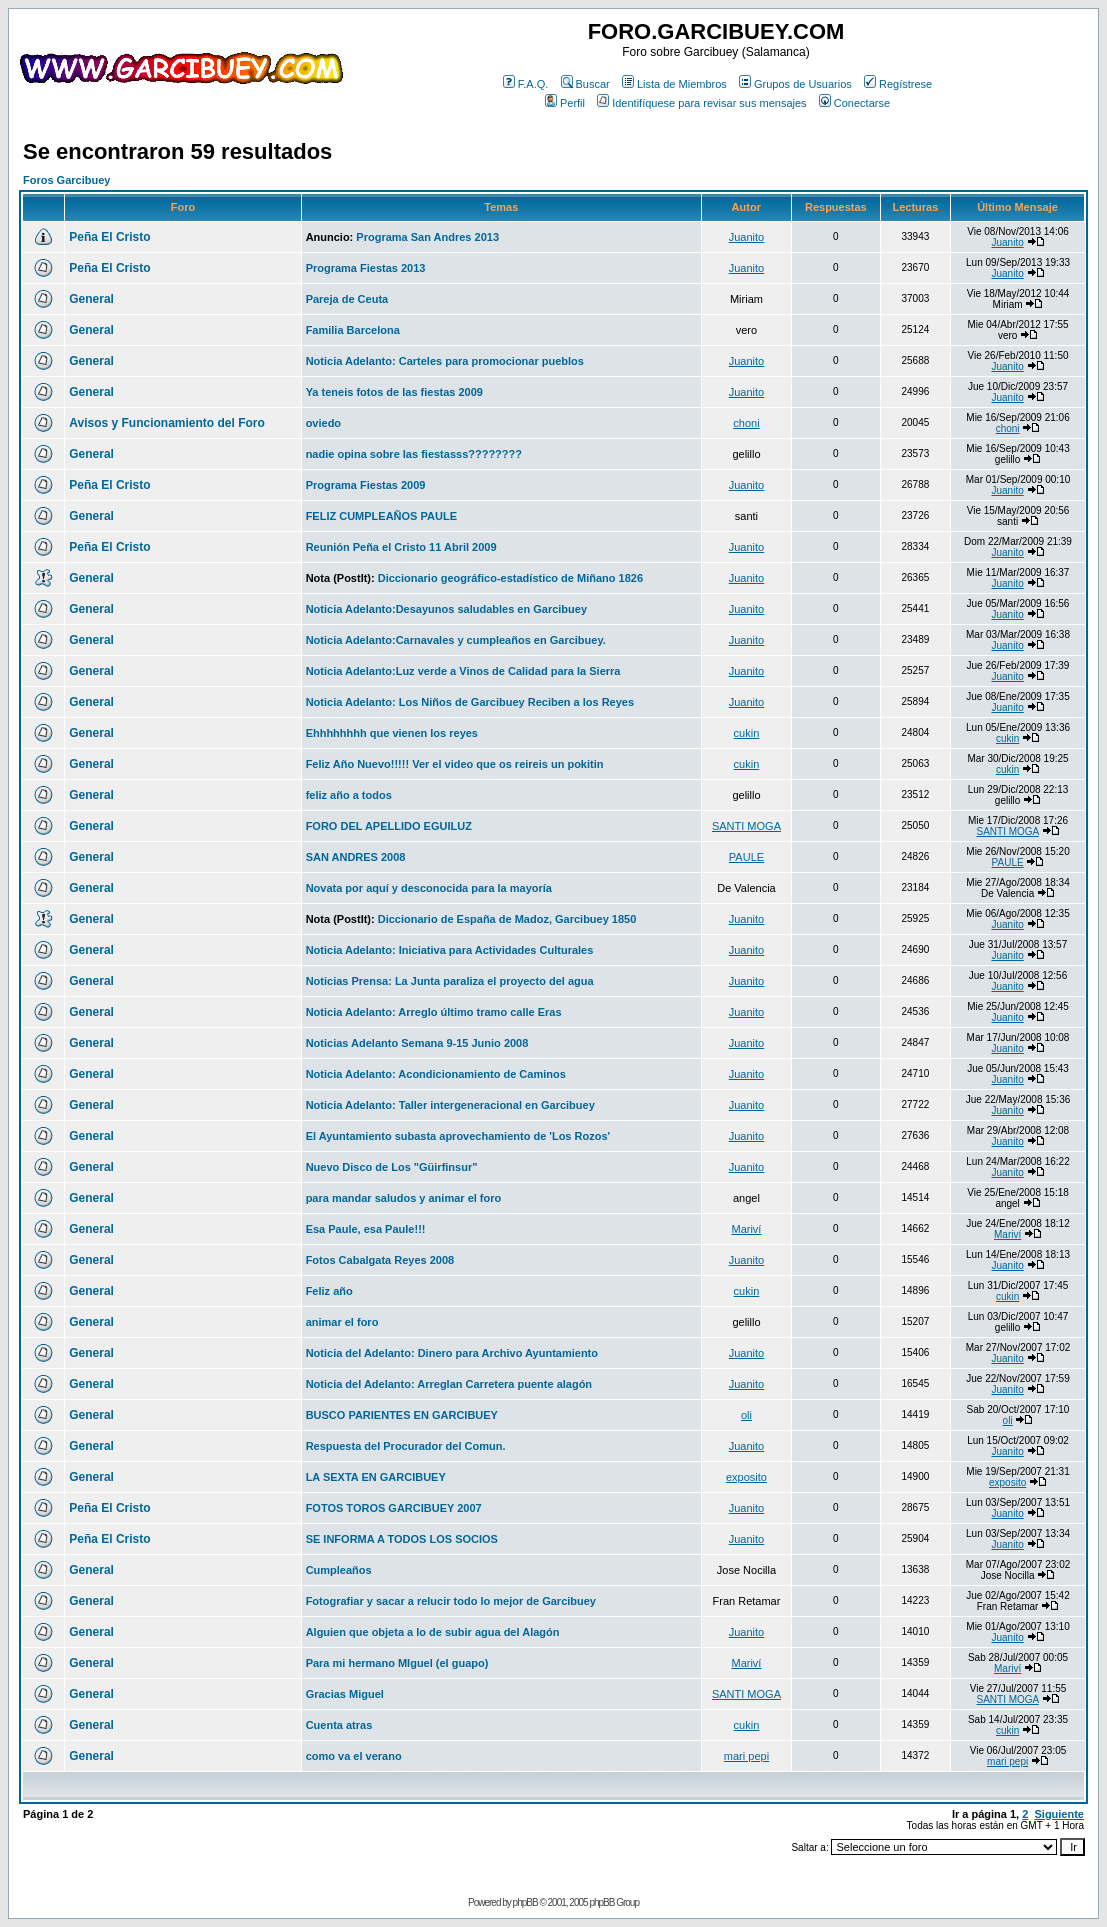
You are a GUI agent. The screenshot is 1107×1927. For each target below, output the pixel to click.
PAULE (746, 857)
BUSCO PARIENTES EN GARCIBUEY (402, 1415)
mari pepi (746, 1756)
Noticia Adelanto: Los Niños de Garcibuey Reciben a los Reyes (470, 702)
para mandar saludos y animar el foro (404, 1198)
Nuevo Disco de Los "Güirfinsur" (392, 1167)
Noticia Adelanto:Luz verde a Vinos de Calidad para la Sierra (463, 671)
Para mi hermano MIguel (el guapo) (397, 1663)
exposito (746, 1477)
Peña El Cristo (109, 237)
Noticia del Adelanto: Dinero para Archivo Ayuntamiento (452, 1353)
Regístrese (898, 84)
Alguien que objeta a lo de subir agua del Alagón (433, 1632)
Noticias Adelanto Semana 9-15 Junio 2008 (417, 1043)
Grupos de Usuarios (795, 84)
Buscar (585, 84)
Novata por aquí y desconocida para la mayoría (429, 888)
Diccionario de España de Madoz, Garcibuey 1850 (507, 919)
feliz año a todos (349, 795)
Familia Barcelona (353, 330)
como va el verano (354, 1756)
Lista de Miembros (674, 84)
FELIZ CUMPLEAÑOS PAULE (381, 516)
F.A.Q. (526, 84)
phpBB (525, 1902)
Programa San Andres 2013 (427, 237)
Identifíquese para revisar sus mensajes (701, 103)
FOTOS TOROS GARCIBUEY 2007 (394, 1508)
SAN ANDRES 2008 (356, 857)
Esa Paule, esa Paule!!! (366, 1229)
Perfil (565, 103)
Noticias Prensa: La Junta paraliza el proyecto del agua (450, 981)
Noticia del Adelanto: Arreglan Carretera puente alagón (449, 1384)
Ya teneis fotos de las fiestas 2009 (394, 392)
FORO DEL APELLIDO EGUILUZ (389, 826)
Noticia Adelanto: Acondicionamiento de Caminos (436, 1074)
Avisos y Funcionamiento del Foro (167, 423)
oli (746, 1415)
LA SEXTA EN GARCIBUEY (376, 1477)
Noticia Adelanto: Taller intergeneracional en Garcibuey (450, 1105)
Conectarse (854, 103)
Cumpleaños (339, 1570)
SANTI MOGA (746, 826)
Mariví (746, 1229)
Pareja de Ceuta (347, 299)
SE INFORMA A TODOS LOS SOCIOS (402, 1539)
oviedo (323, 423)
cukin (747, 733)
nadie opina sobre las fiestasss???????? (414, 454)
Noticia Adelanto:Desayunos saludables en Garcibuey (446, 609)
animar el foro (342, 1322)
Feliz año (329, 1291)
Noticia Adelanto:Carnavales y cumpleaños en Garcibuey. (456, 640)
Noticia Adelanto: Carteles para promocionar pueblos (445, 361)
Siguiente (1059, 1814)
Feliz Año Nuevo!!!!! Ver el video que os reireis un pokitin (455, 764)
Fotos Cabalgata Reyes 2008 (380, 1260)
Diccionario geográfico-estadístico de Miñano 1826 (510, 578)
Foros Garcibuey (66, 180)
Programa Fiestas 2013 (366, 268)
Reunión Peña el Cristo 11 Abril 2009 (401, 547)
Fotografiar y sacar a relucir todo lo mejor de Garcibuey (451, 1601)
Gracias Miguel (345, 1694)
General (91, 299)
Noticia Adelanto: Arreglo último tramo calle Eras (434, 1012)
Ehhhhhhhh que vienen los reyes (392, 733)
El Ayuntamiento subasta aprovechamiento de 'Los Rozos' (458, 1136)
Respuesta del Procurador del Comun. (406, 1446)
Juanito (746, 237)
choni (746, 423)
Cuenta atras (339, 1725)
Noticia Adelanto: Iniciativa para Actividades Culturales (450, 950)
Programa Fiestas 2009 (366, 485)
